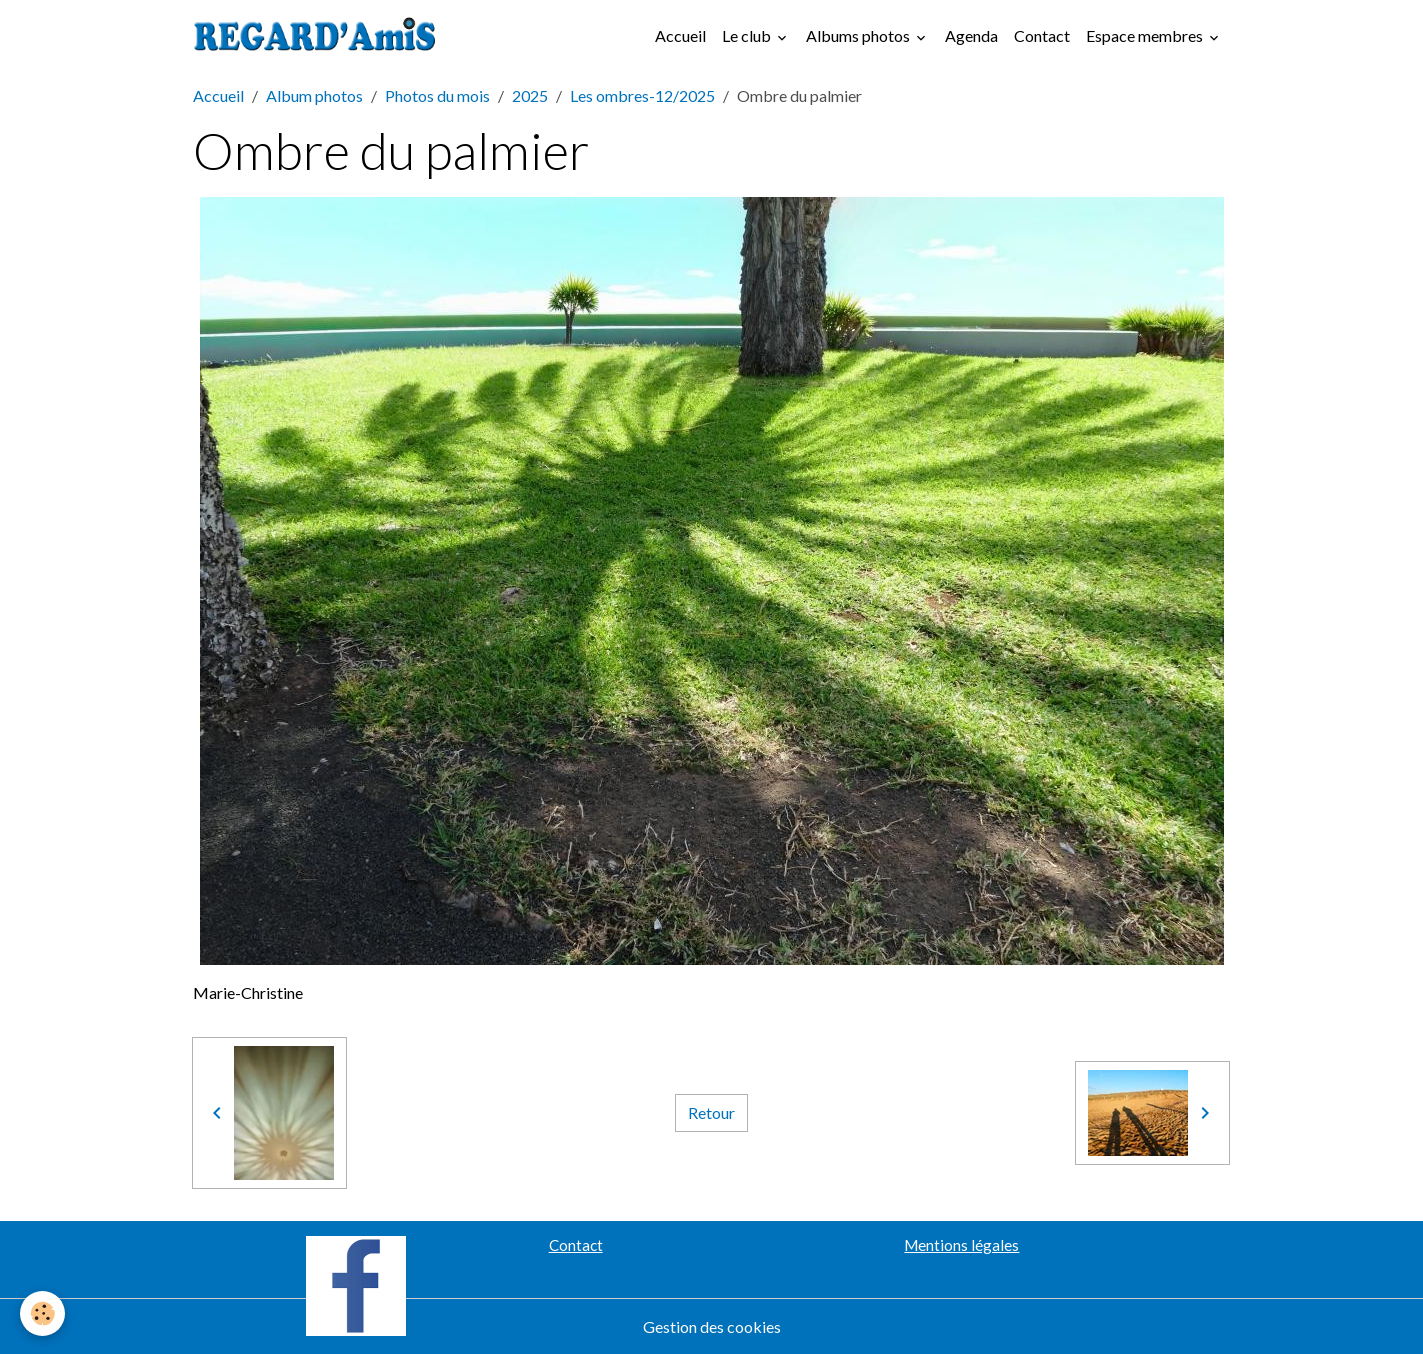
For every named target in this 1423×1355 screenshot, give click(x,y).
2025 (530, 95)
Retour (711, 1112)
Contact (1042, 35)
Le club (748, 35)
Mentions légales (961, 1245)
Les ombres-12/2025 (642, 95)
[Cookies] (42, 1313)
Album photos (314, 95)
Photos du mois (437, 95)
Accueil (680, 35)
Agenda (971, 35)
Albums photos (859, 35)
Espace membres (1146, 35)
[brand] (319, 36)
